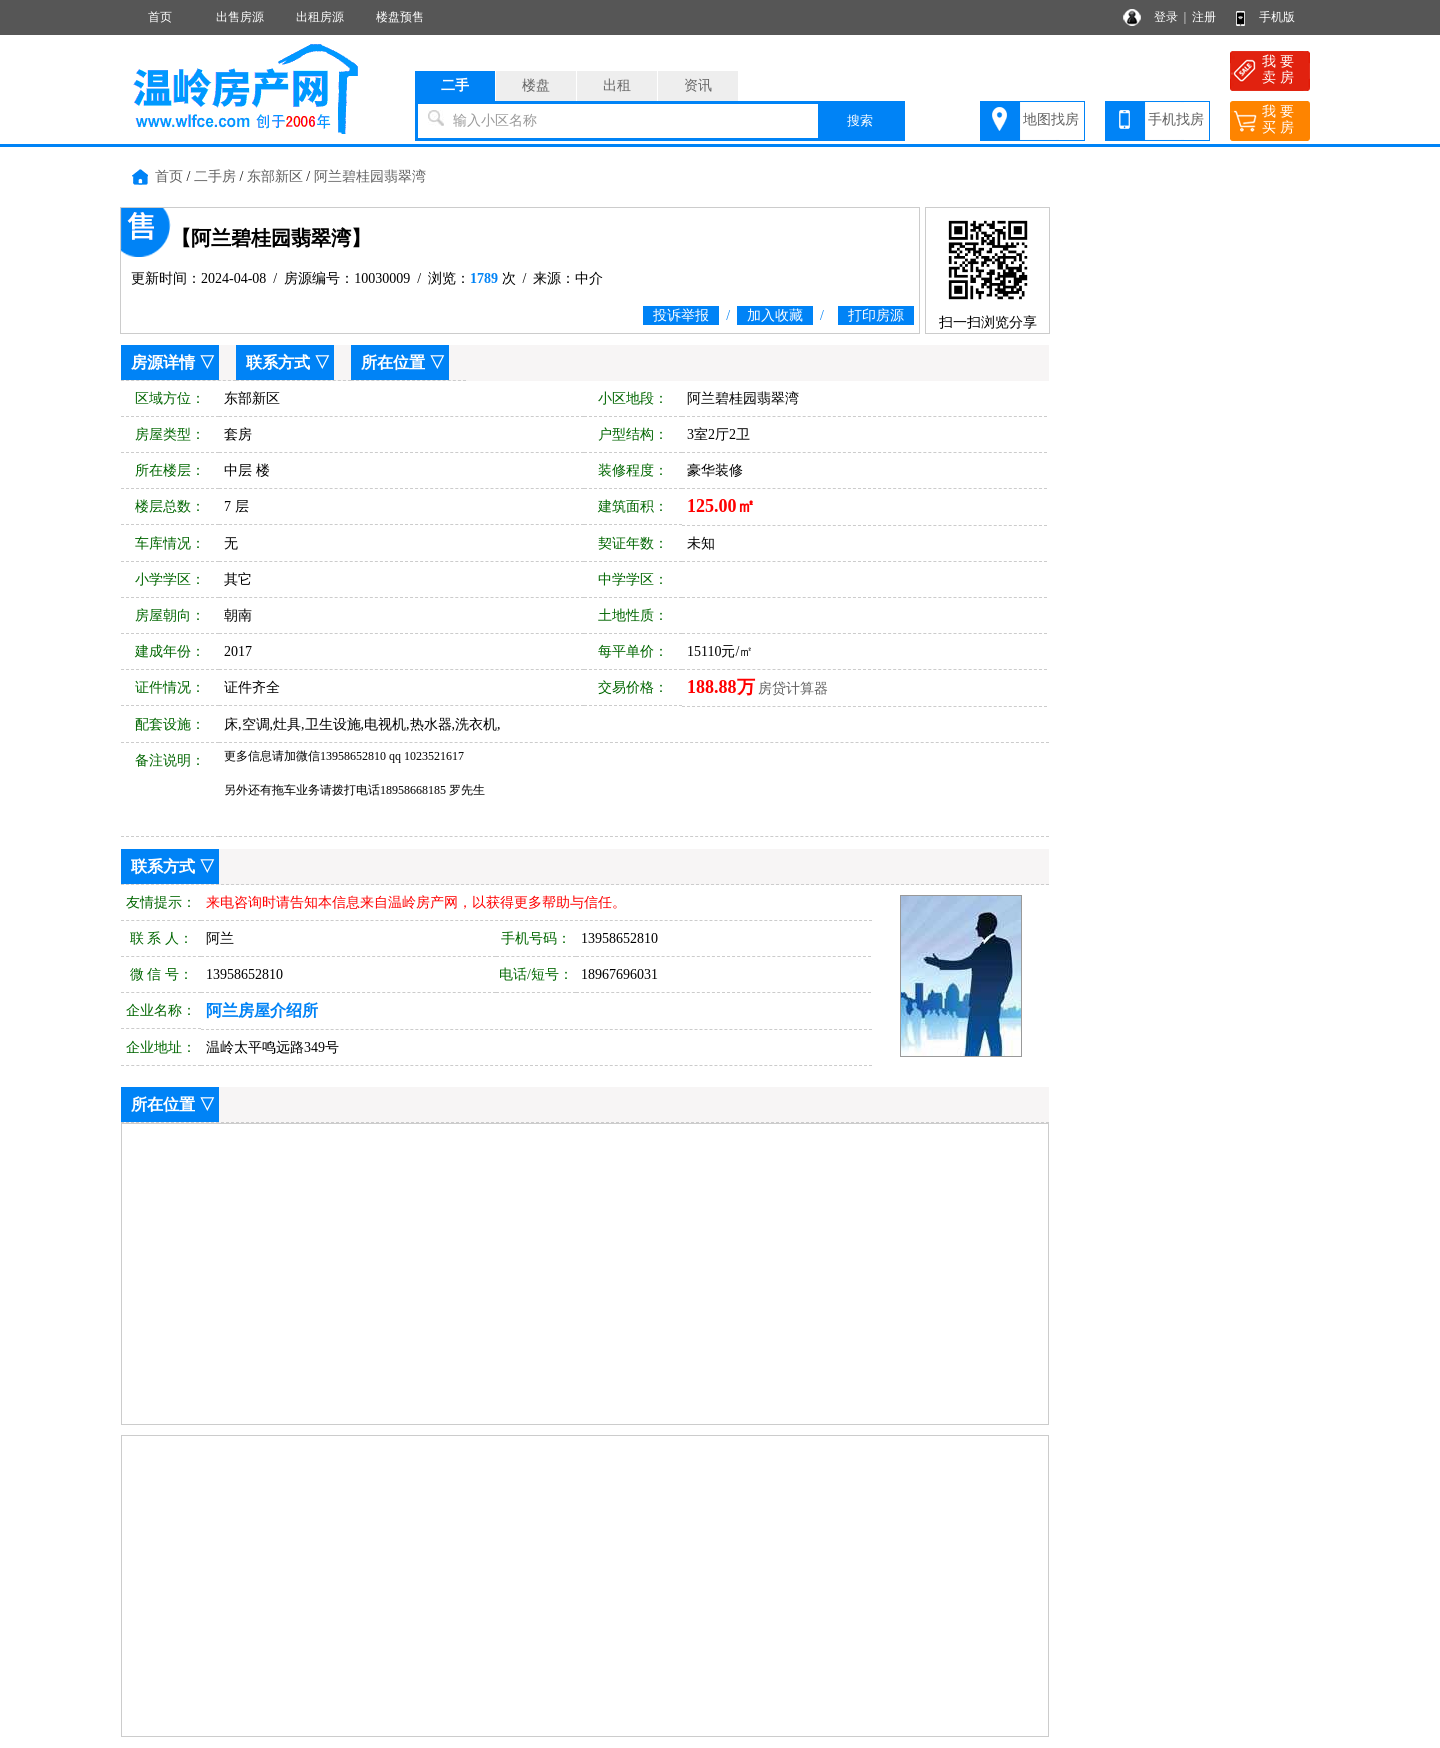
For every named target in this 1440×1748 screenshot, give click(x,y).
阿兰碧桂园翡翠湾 (370, 176)
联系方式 (278, 362)
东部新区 (275, 176)
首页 (160, 17)
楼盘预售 (400, 17)
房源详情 (163, 362)
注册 (1204, 17)
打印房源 (876, 315)
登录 (1166, 17)
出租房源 (320, 17)
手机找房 (1176, 119)
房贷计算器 (793, 688)
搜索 (860, 120)
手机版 (1277, 17)
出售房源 (240, 17)
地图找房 (1051, 119)
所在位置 (393, 362)
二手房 (215, 176)
